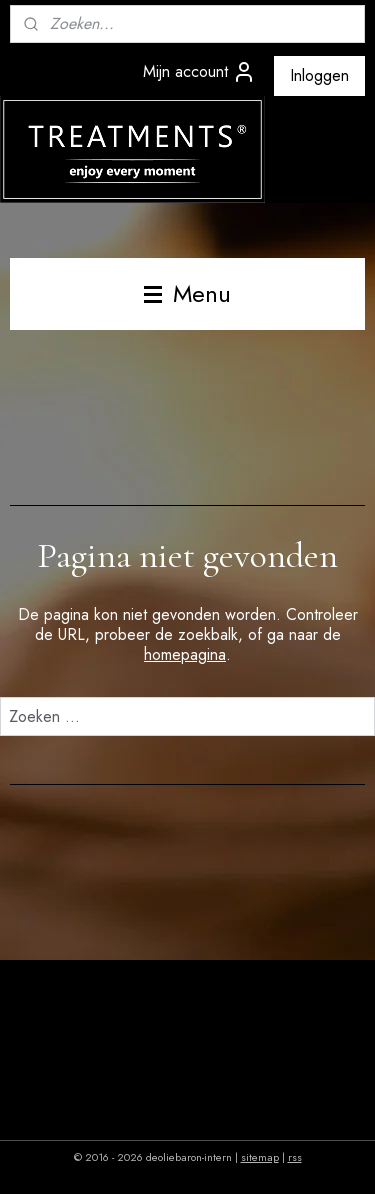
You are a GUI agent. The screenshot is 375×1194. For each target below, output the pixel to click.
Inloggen (319, 75)
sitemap (260, 1157)
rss (295, 1157)
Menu (187, 293)
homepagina (185, 654)
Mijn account (199, 72)
